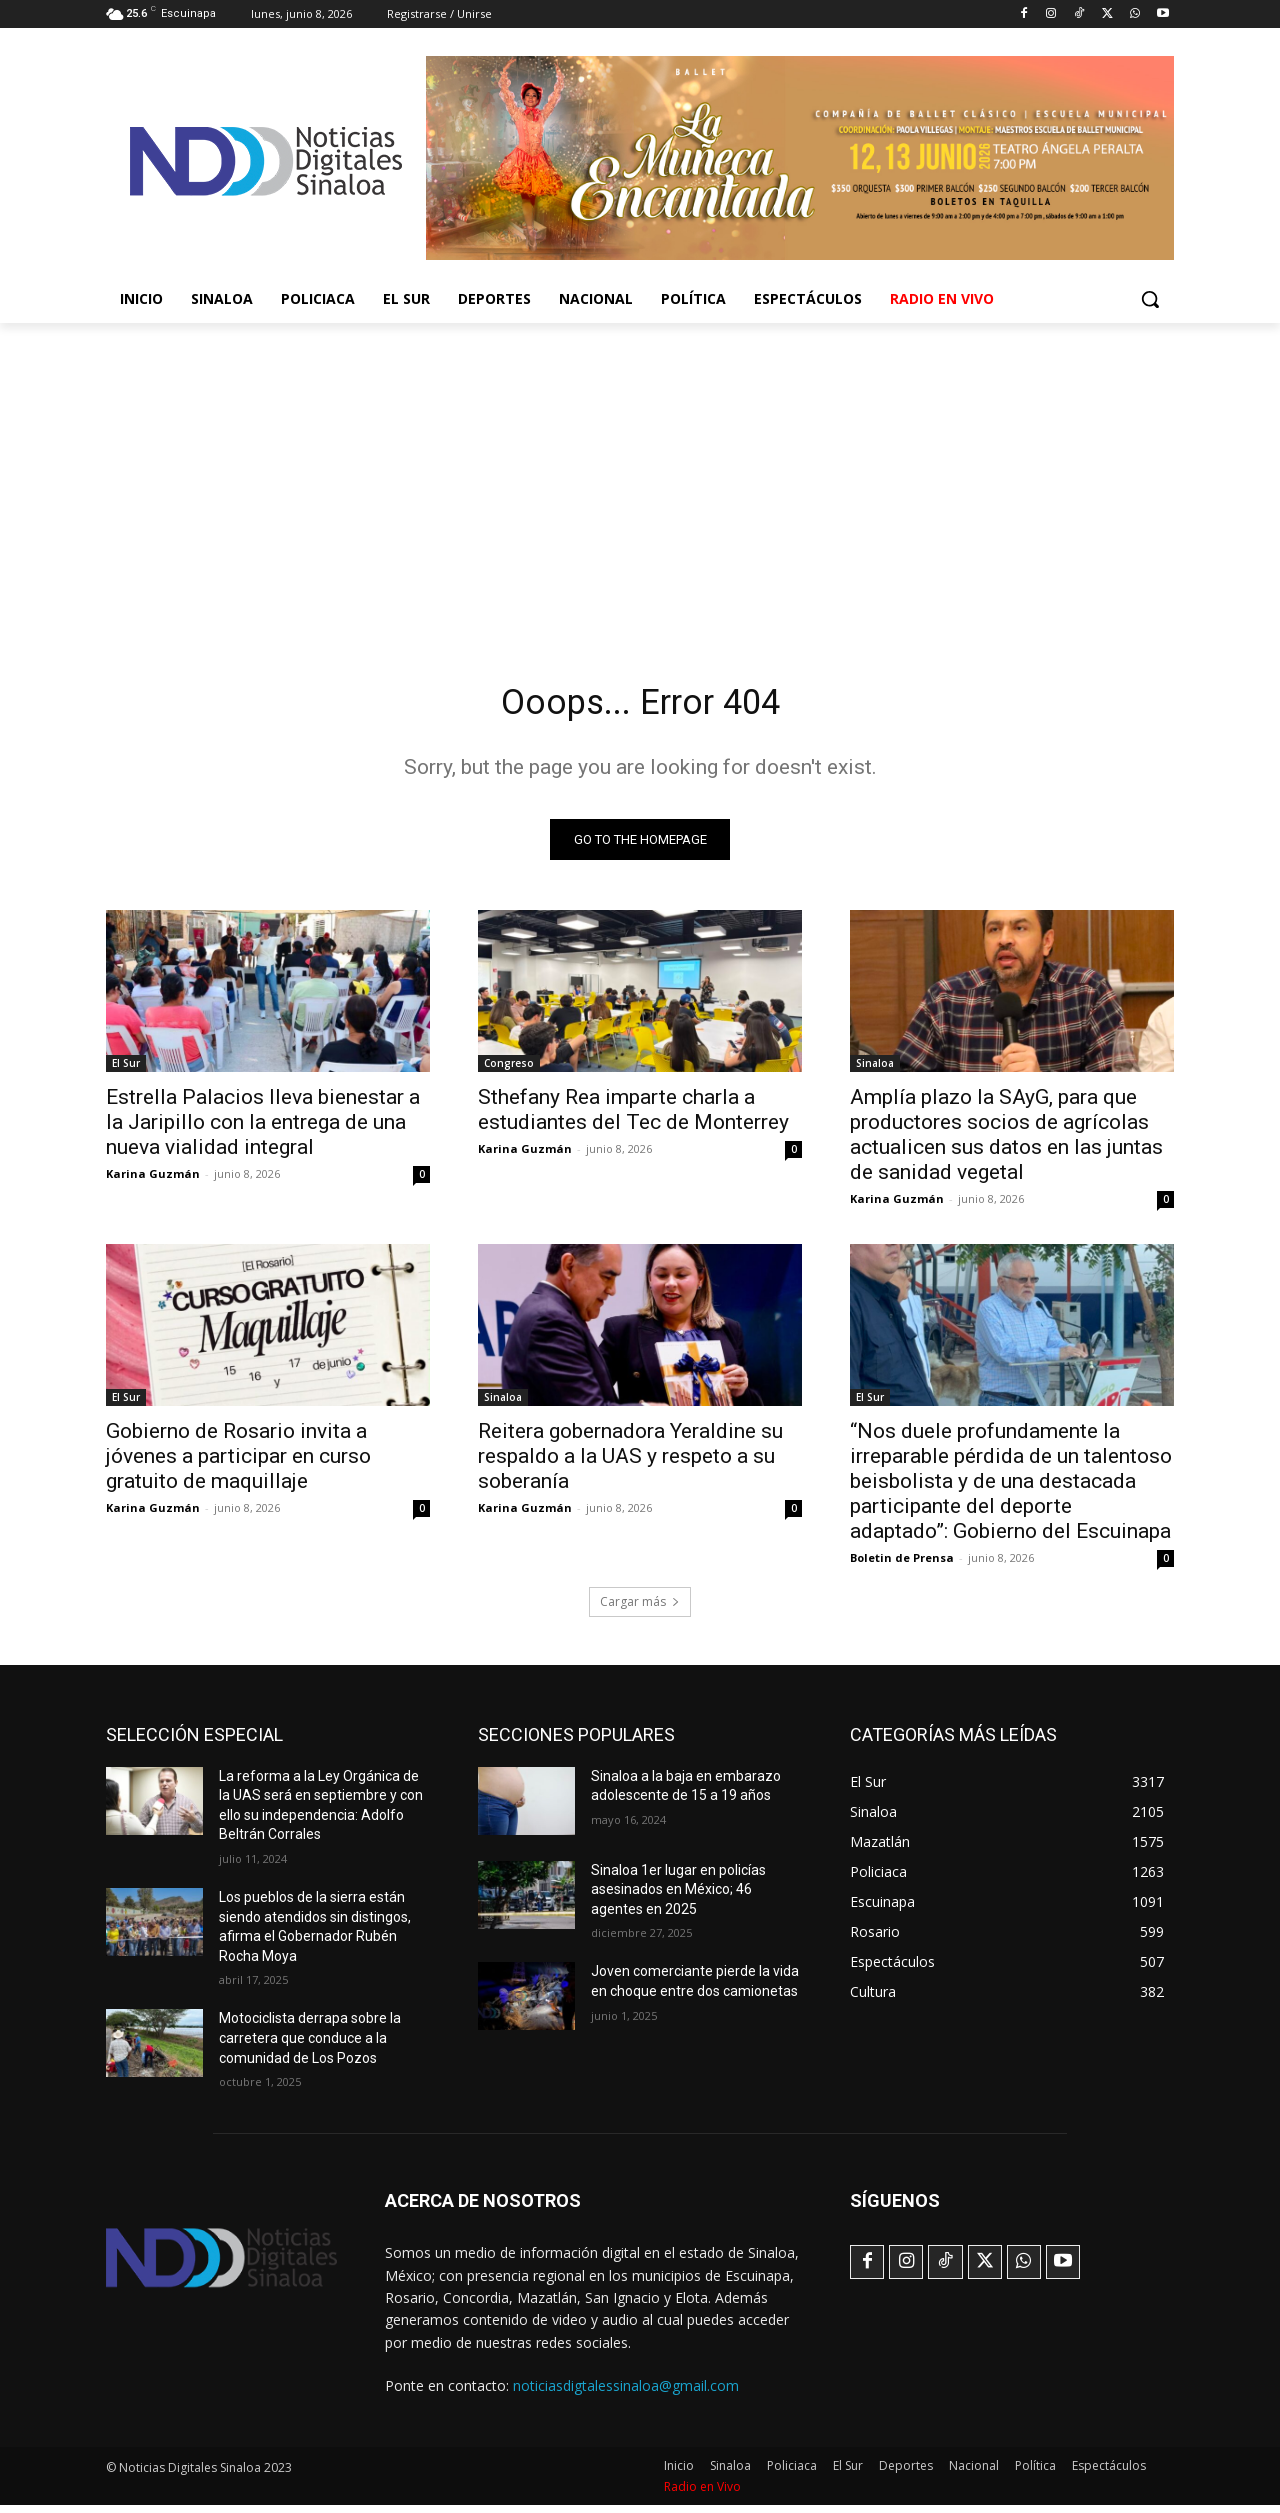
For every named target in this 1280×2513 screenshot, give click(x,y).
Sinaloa (875, 1070)
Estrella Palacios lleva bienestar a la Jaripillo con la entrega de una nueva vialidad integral (263, 1129)
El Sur (126, 1070)
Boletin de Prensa (902, 1564)
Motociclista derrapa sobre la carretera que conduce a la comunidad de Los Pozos (310, 2045)
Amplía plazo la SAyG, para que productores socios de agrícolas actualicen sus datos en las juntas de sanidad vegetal (1006, 1141)
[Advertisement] (640, 473)
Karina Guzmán (153, 1180)
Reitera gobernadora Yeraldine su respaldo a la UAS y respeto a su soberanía (630, 1463)
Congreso (509, 1070)
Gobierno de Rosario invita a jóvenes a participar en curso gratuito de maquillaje (238, 1463)
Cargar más (640, 1608)
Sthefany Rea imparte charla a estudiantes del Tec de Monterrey (633, 1116)
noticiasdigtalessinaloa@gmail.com (626, 2393)
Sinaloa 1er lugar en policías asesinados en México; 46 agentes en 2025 (678, 1896)
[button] (1150, 299)
